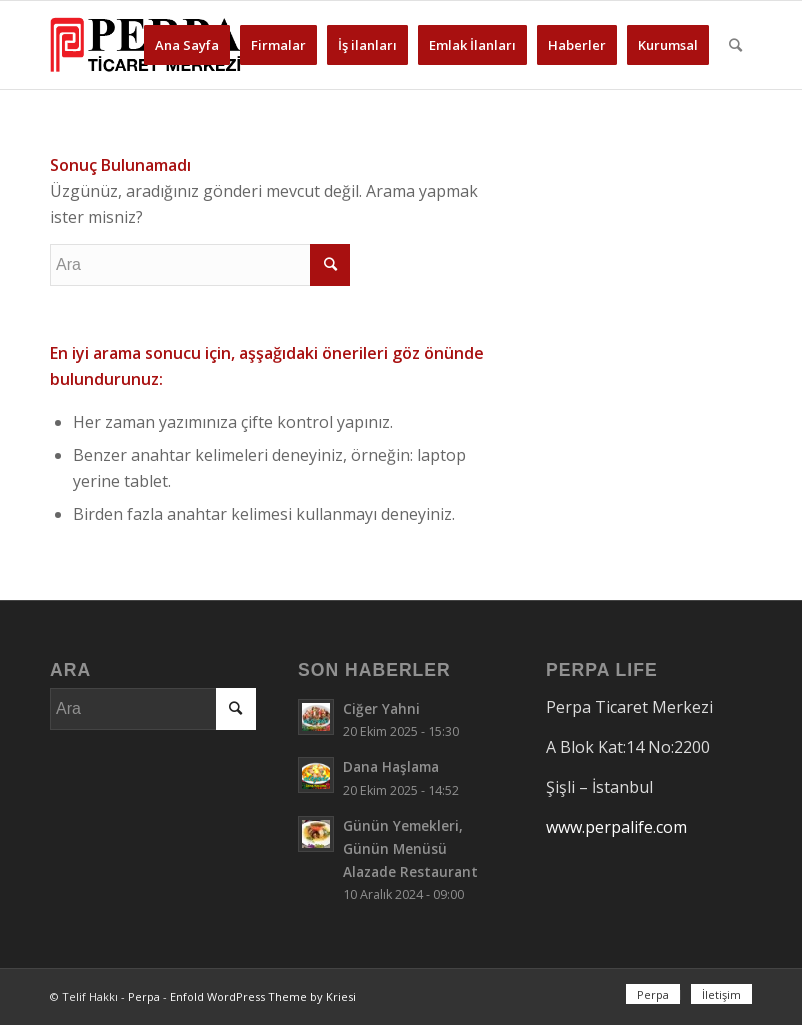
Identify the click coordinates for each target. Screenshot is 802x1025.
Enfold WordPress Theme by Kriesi (263, 996)
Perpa (144, 996)
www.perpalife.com (616, 827)
